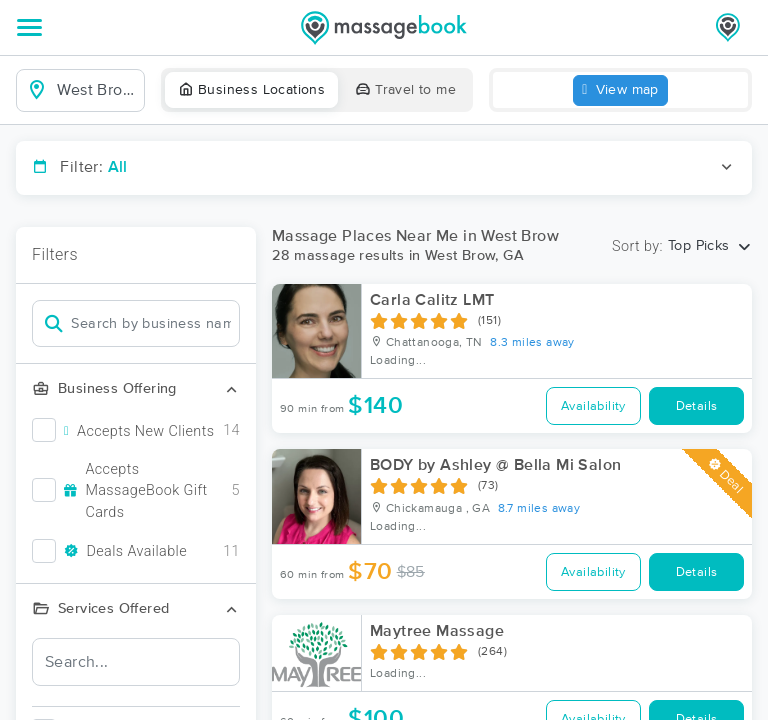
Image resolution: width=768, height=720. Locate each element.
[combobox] (96, 90)
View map (620, 90)
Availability (593, 406)
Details (697, 406)
